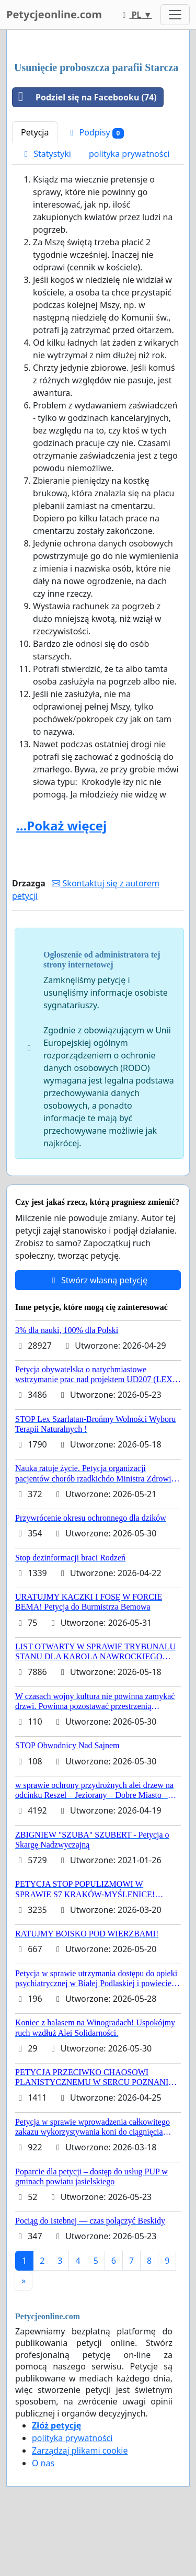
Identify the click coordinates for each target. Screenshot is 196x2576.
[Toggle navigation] (175, 14)
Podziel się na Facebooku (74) (85, 97)
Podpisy (95, 133)
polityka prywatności (129, 153)
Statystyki (46, 153)
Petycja (35, 132)
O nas (43, 2463)
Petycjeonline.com (54, 14)
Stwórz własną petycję (98, 1280)
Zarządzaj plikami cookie (80, 2450)
